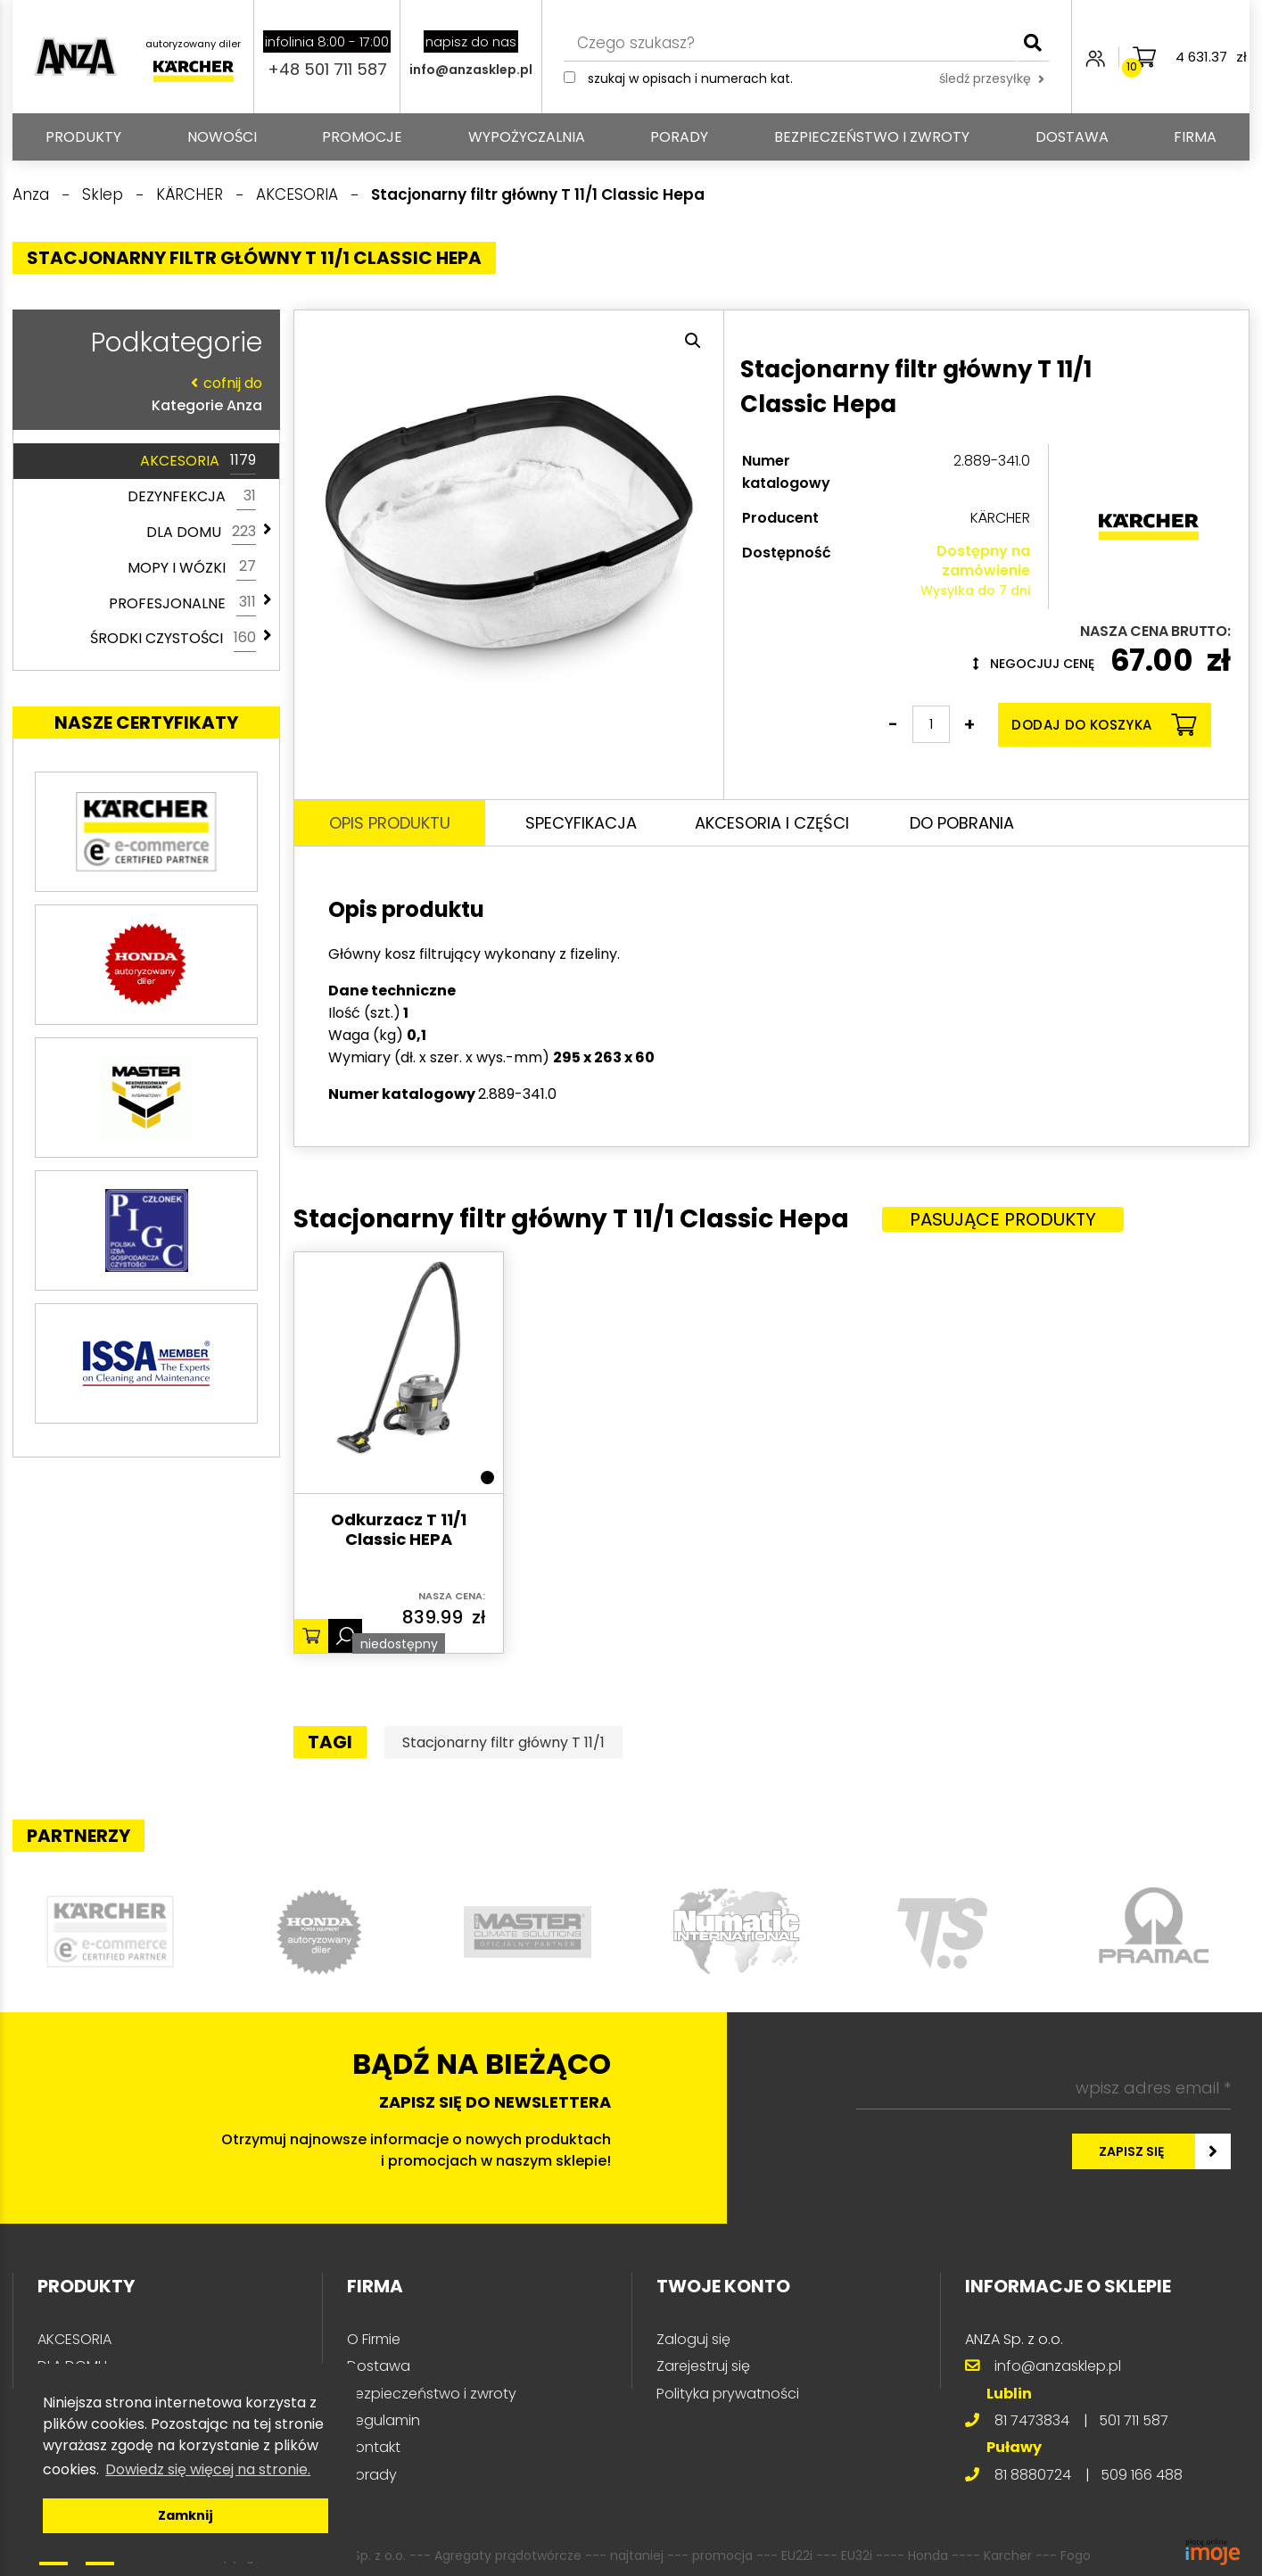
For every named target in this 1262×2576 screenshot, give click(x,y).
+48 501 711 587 (327, 69)
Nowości (222, 137)
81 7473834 (1031, 2420)
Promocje (362, 137)
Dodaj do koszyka (1103, 725)
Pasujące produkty (1003, 1219)
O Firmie (373, 2339)
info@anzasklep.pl (470, 69)
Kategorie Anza (141, 394)
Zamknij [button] (185, 2515)
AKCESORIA (198, 461)
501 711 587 (1133, 2420)
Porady (679, 137)
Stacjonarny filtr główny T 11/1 (503, 1742)
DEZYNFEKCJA (192, 496)
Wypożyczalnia (526, 137)
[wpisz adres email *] (1043, 2088)
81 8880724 (1032, 2475)
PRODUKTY (83, 137)
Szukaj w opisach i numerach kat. (690, 78)
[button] (693, 341)
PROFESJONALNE (182, 603)
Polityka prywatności (727, 2393)
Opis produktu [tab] (389, 823)
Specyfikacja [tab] (581, 823)
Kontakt (373, 2447)
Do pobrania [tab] (962, 823)
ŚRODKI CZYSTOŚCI (173, 638)
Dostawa (1072, 137)
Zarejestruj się (703, 2366)
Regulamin (383, 2420)
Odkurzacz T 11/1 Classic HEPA (398, 1530)
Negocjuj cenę (1033, 664)
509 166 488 (1142, 2475)
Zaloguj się (693, 2339)
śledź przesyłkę (991, 78)
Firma (1195, 137)
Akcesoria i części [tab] (772, 823)
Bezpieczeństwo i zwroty (871, 137)
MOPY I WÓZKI (192, 567)
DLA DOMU (201, 532)
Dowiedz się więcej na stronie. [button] (207, 2469)
